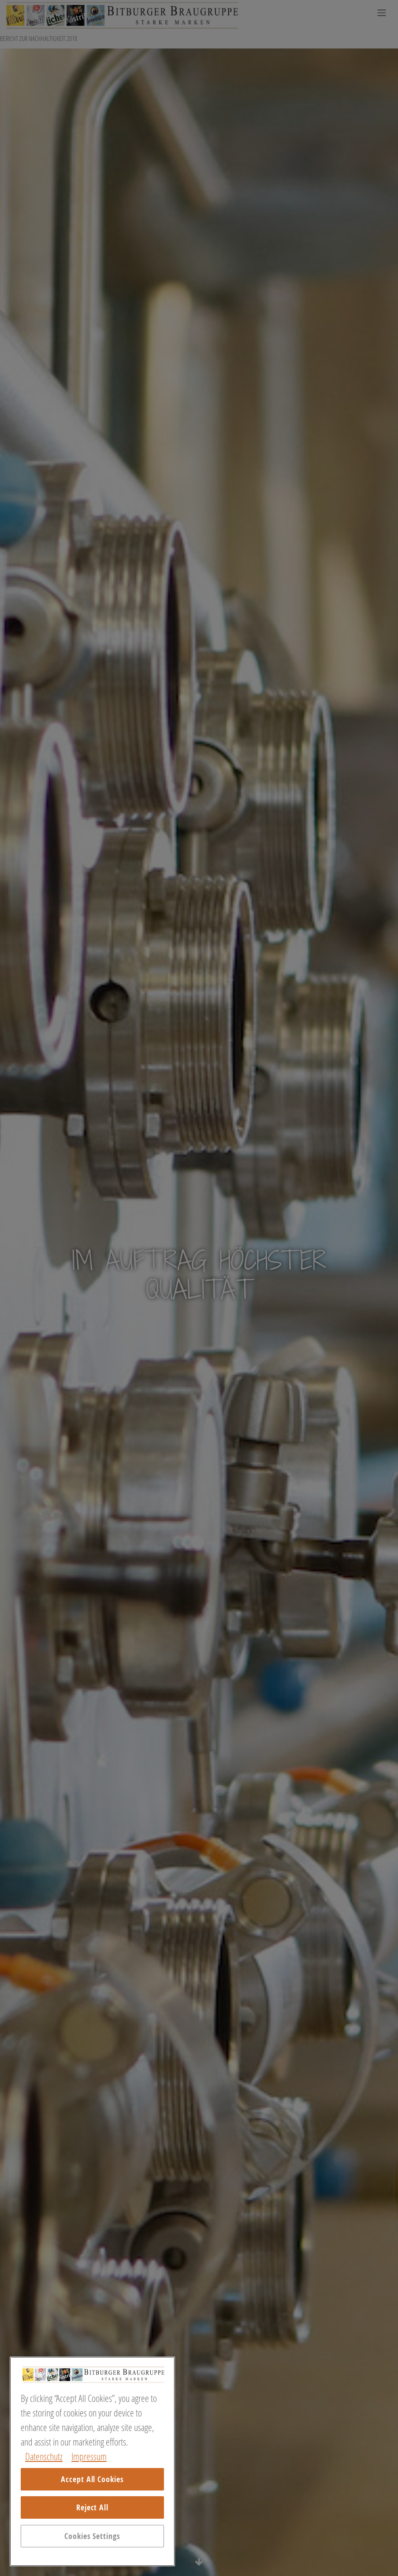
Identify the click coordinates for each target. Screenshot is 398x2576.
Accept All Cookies (92, 2479)
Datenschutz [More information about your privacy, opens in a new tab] (44, 2456)
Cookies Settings (92, 2536)
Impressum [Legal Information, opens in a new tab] (89, 2456)
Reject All (92, 2507)
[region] (92, 2461)
